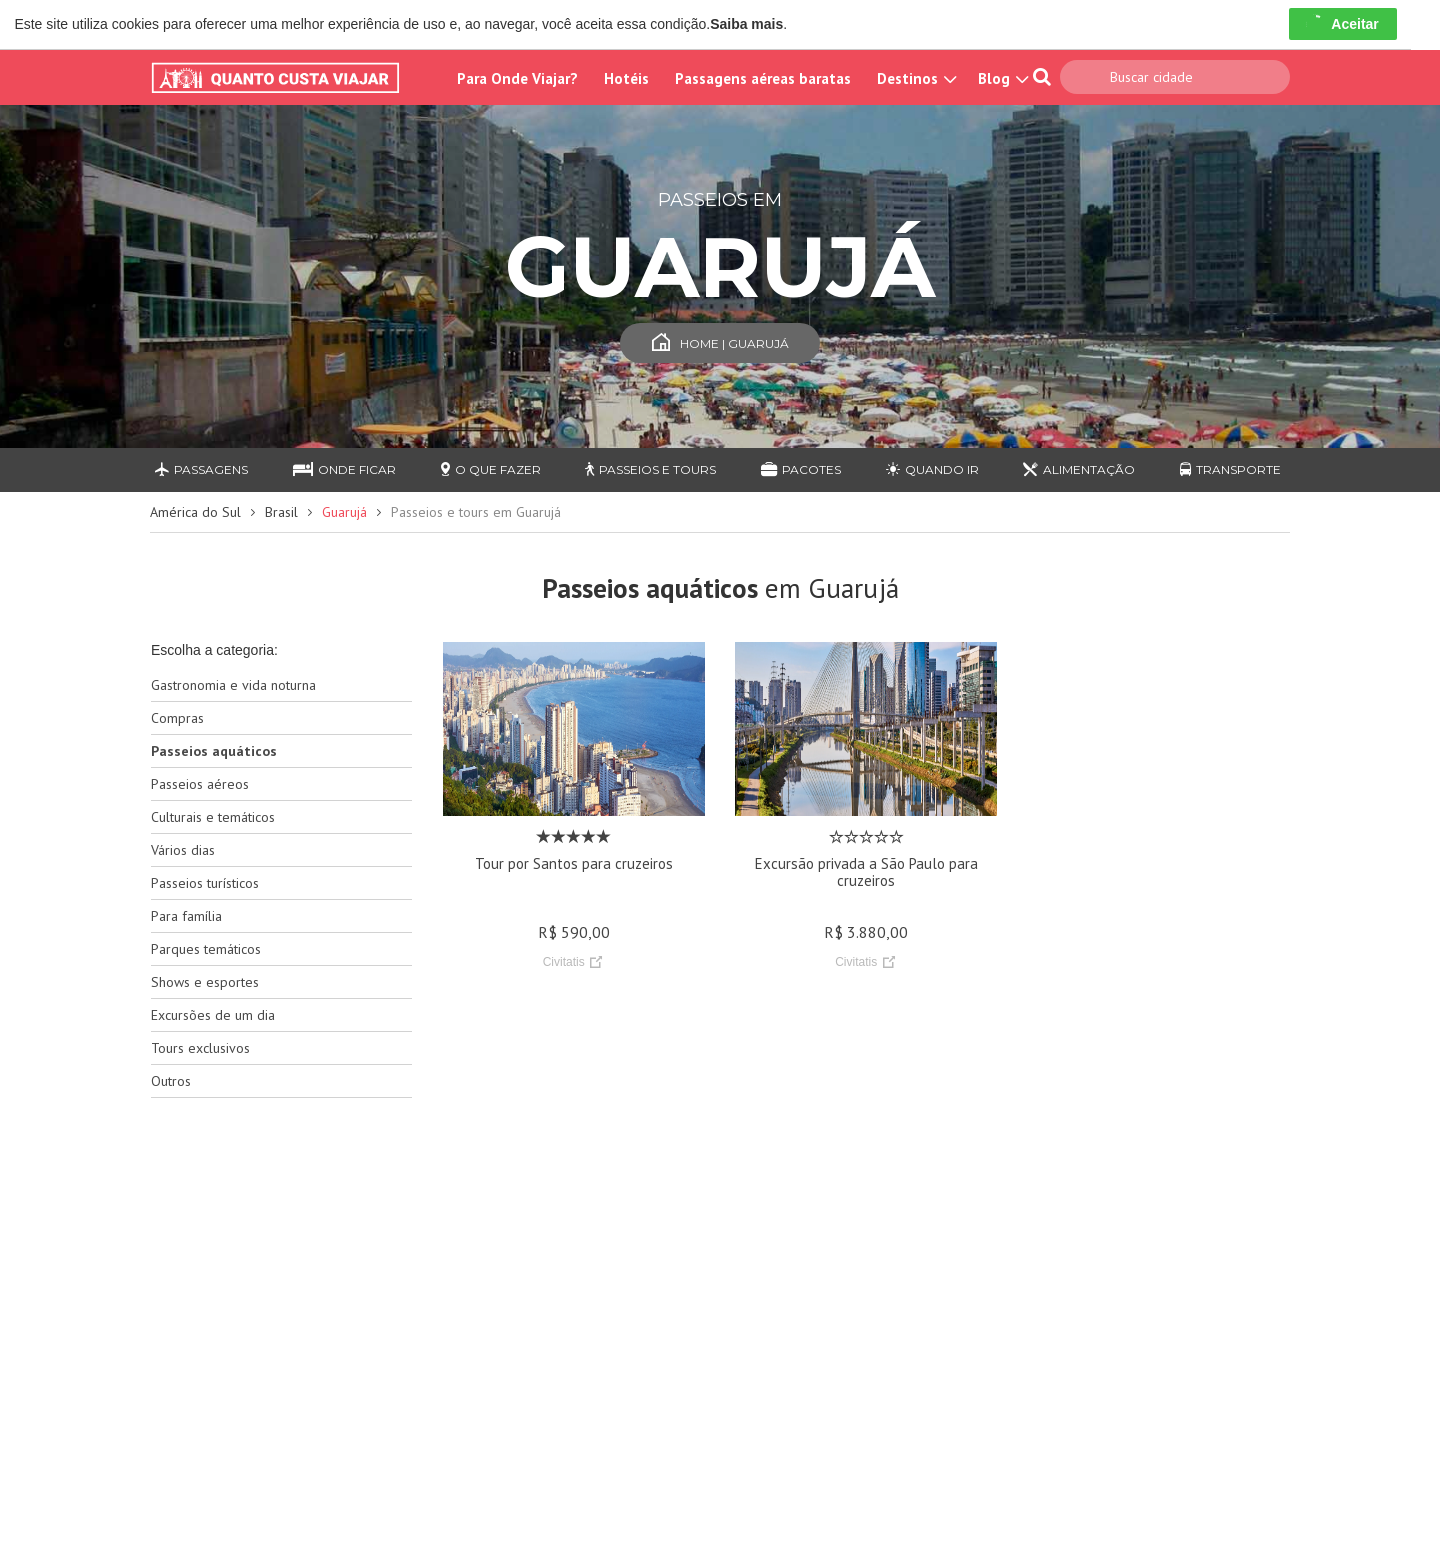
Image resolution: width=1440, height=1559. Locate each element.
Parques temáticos (206, 949)
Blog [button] (1001, 78)
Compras (177, 718)
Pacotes (801, 469)
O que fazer (491, 469)
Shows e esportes (205, 982)
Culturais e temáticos (213, 817)
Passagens (201, 469)
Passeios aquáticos (214, 751)
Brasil (281, 512)
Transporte (1230, 469)
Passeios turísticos (205, 883)
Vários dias (183, 850)
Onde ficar (344, 469)
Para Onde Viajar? (517, 78)
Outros (171, 1081)
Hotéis (626, 78)
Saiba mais (746, 24)
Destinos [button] (914, 78)
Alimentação (1079, 469)
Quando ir (932, 469)
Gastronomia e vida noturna (233, 685)
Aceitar (1342, 24)
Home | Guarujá (720, 343)
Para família (186, 916)
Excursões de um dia (213, 1015)
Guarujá (344, 512)
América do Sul (195, 512)
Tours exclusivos (200, 1048)
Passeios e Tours (650, 469)
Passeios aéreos (200, 784)
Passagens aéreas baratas (763, 78)
